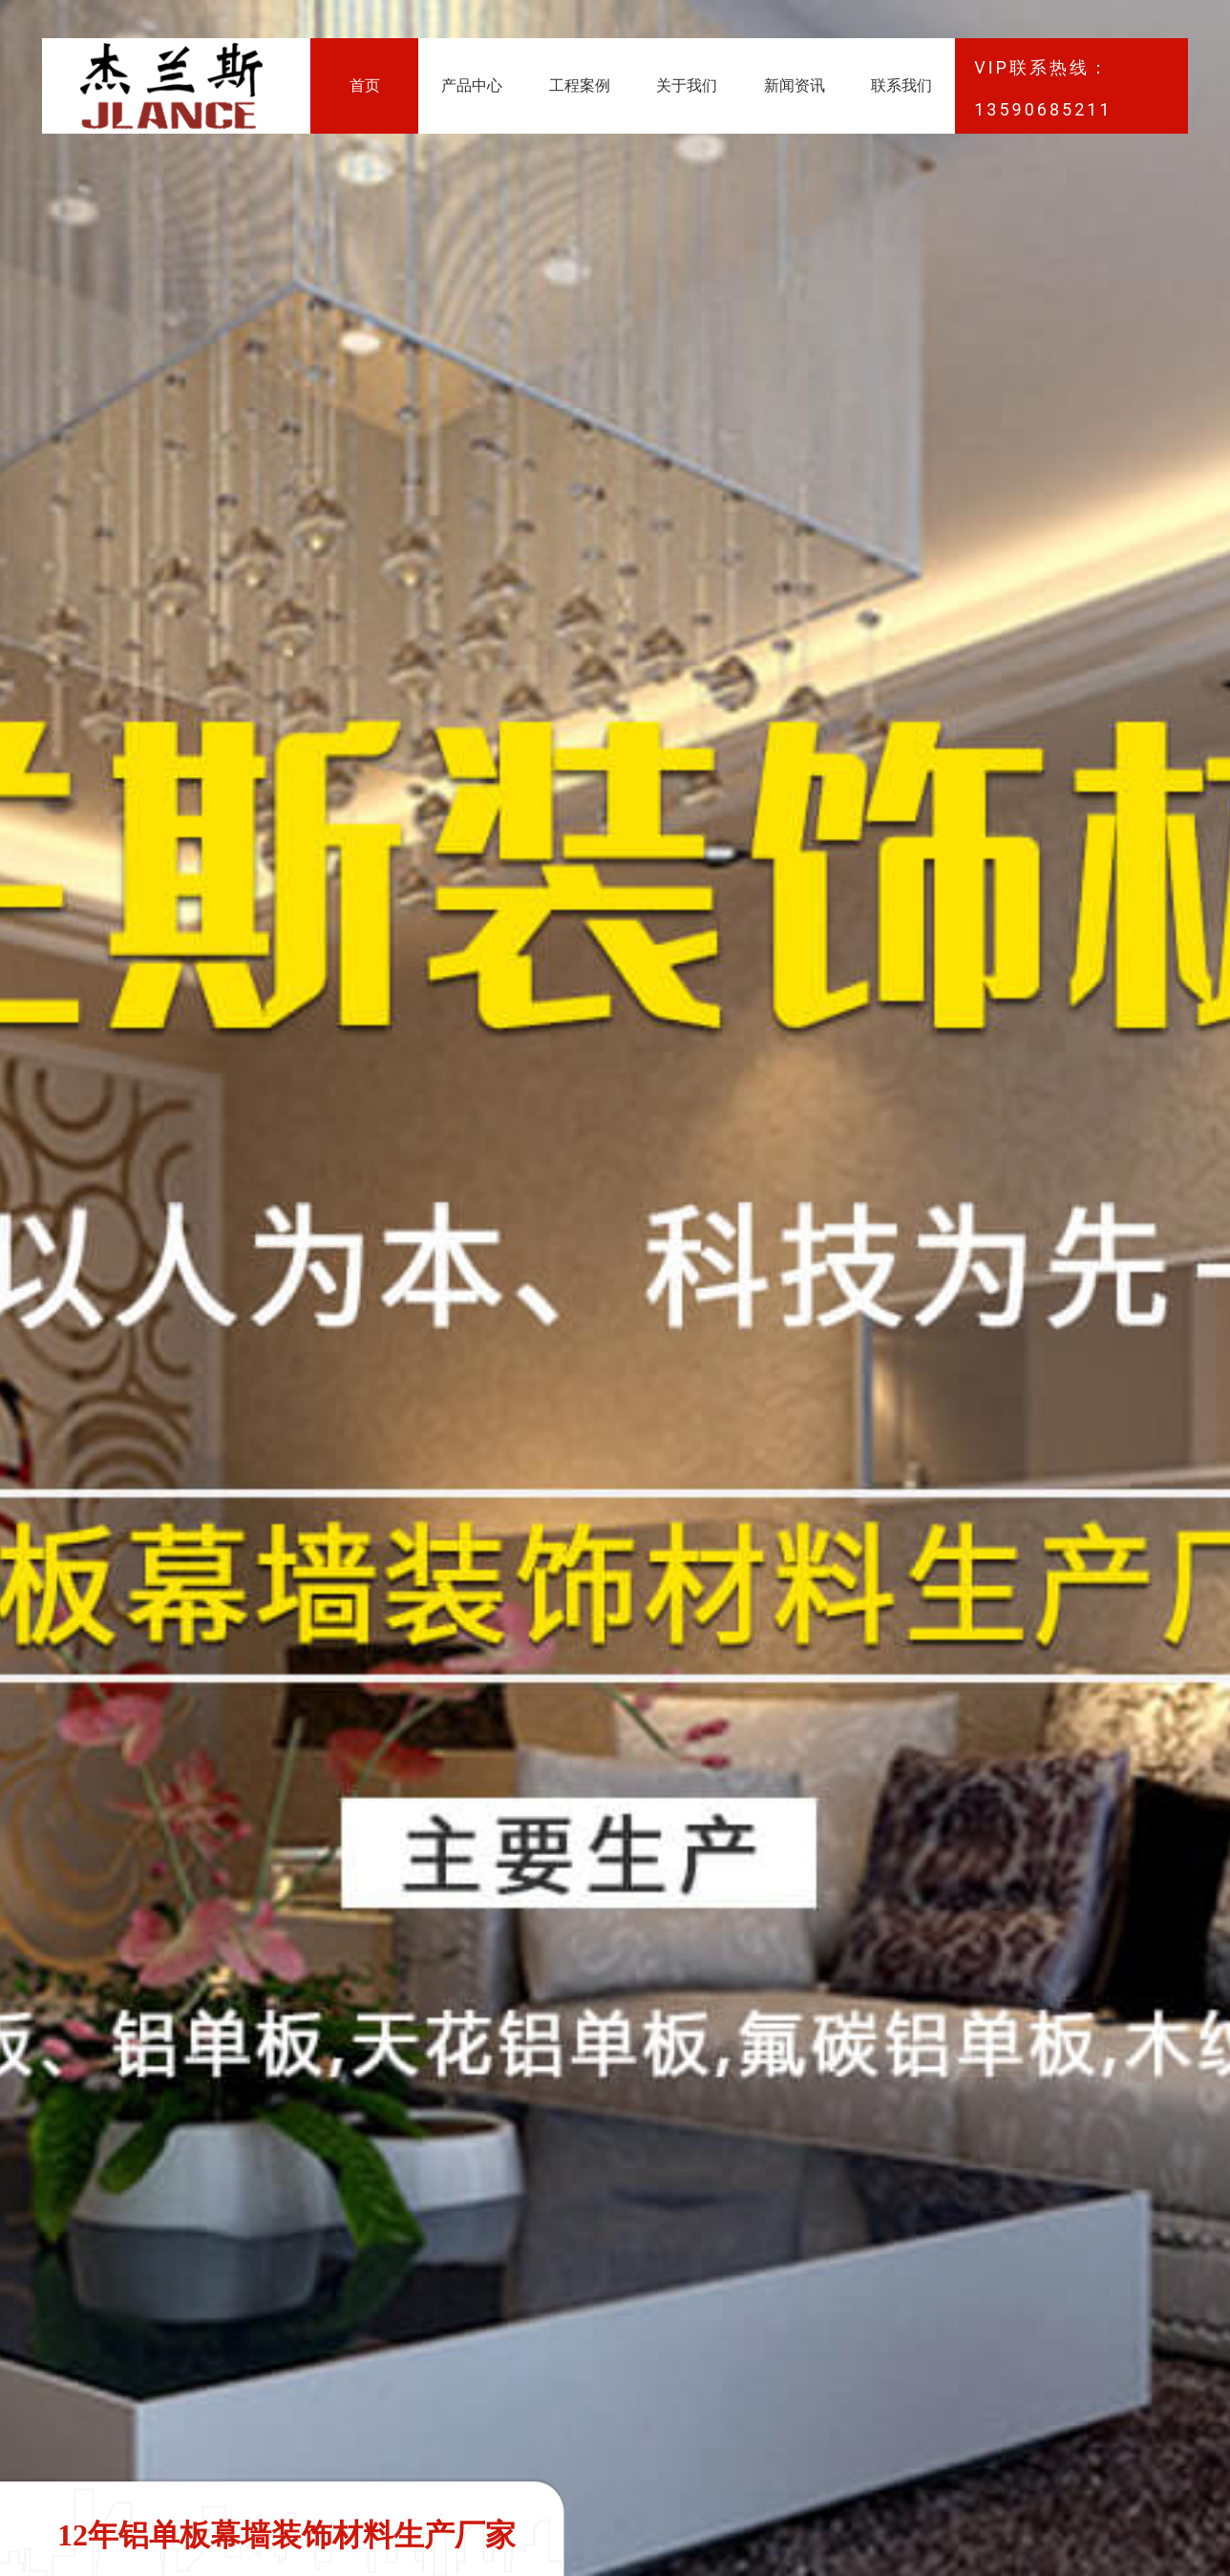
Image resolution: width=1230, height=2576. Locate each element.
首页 (365, 85)
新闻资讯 (794, 85)
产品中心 (471, 85)
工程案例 (579, 85)
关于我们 (686, 85)
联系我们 (901, 85)
